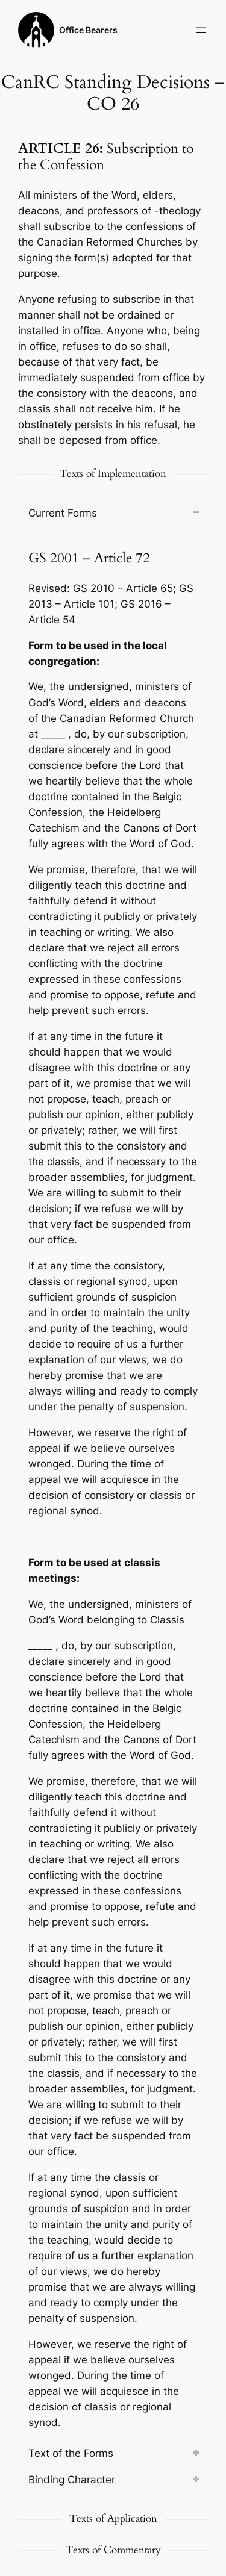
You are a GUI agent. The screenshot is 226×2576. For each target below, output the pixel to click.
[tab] (113, 513)
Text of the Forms (70, 2453)
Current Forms (62, 513)
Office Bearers (88, 30)
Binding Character (71, 2480)
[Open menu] (200, 30)
